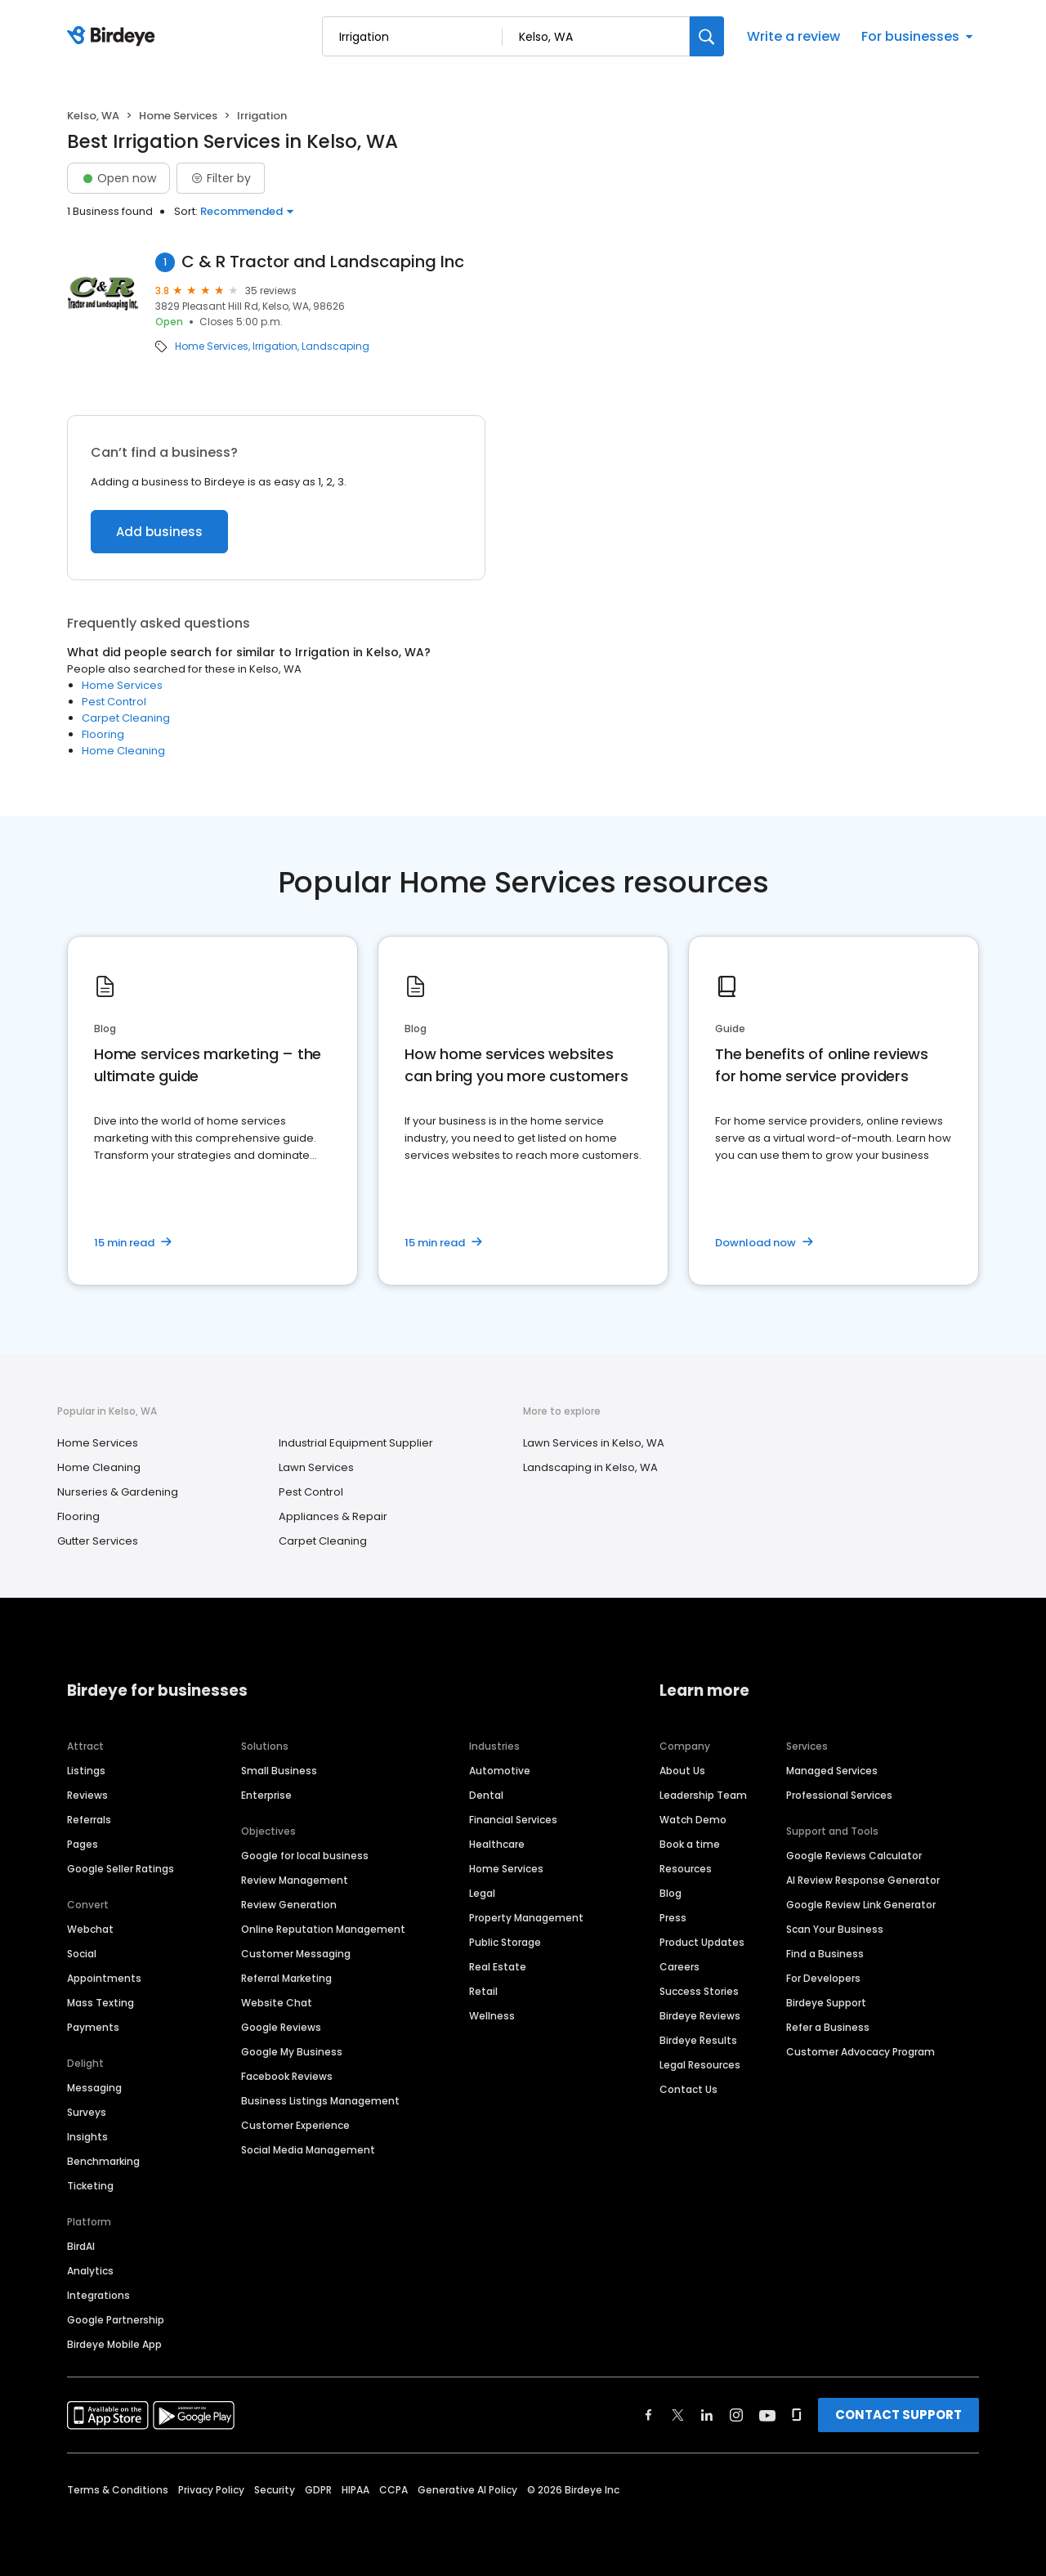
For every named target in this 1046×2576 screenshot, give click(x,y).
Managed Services (832, 1771)
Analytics (90, 2271)
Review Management (294, 1880)
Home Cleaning (123, 750)
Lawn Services (316, 1467)
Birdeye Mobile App (114, 2344)
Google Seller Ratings (120, 1869)
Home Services (178, 115)
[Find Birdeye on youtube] (767, 2415)
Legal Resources (699, 2065)
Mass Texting (100, 2003)
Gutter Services (97, 1541)
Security (274, 2490)
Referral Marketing (286, 1978)
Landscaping (335, 346)
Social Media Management (308, 2150)
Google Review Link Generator (861, 1905)
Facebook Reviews (287, 2076)
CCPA (393, 2490)
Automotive (499, 1771)
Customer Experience (295, 2125)
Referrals (89, 1820)
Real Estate (497, 1967)
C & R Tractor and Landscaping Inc (322, 262)
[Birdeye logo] (114, 36)
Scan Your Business (834, 1929)
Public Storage (505, 1942)
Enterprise (266, 1795)
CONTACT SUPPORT (898, 2414)
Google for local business (305, 1856)
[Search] (707, 36)
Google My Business (291, 2052)
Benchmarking (103, 2161)
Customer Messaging (296, 1954)
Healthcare (497, 1844)
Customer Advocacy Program (860, 2052)
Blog (670, 1893)
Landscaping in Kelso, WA (590, 1467)
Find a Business (825, 1954)
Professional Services (839, 1795)
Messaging (94, 2088)
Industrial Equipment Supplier (356, 1443)
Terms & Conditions (117, 2490)
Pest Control (114, 701)
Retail (483, 1991)
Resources (685, 1869)
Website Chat (276, 2003)
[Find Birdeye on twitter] (678, 2415)
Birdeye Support (826, 2003)
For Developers (823, 1978)
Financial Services (513, 1820)
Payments (93, 2027)
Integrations (98, 2295)
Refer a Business (827, 2027)
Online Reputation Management (323, 1929)
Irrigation (275, 346)
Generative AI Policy (467, 2490)
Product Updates (701, 1942)
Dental (486, 1795)
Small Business (279, 1771)
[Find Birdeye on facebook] (648, 2415)
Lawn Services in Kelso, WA (593, 1443)
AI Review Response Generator (863, 1880)
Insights (87, 2137)
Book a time (689, 1844)
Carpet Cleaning (126, 718)
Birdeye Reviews (699, 2016)
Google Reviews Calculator (854, 1856)
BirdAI (81, 2246)
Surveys (86, 2112)
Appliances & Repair (333, 1516)
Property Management (526, 1918)
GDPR (318, 2490)
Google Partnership (115, 2320)
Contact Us (688, 2089)
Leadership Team (703, 1795)
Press (672, 1918)
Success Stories (699, 1991)
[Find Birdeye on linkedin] (706, 2415)
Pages (82, 1844)
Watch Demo (692, 1820)
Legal (482, 1893)
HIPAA (355, 2490)
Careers (679, 1967)
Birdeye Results (698, 2040)
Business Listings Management (320, 2101)
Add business (159, 531)
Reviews (87, 1795)
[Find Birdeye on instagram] (736, 2415)
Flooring (103, 734)
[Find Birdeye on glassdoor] (797, 2415)
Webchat (90, 1929)
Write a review (793, 36)
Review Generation (289, 1905)
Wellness (492, 2016)
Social (81, 1954)
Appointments (104, 1978)
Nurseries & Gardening (117, 1492)
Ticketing (90, 2186)
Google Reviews (281, 2027)
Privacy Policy (211, 2490)
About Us (682, 1771)
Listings (86, 1771)
